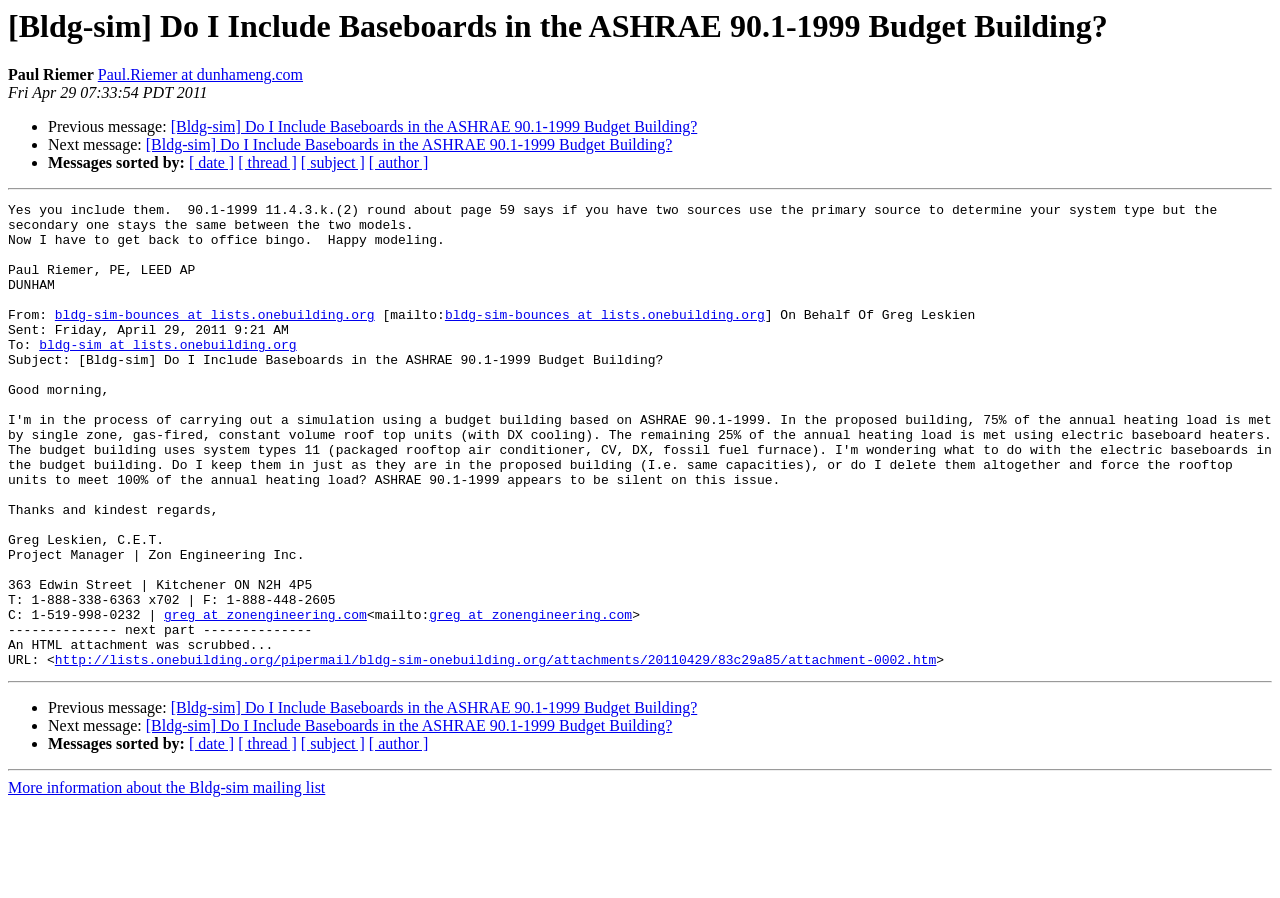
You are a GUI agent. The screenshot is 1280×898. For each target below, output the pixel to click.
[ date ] (211, 162)
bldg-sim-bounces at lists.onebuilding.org (215, 338)
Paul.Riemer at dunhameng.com (200, 74)
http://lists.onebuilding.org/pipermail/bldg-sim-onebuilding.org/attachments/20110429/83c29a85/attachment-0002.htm (495, 752)
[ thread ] (267, 162)
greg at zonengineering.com (265, 698)
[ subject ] (333, 162)
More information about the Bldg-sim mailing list (166, 880)
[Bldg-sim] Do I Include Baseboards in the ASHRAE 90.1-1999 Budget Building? (434, 126)
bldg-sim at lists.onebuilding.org (167, 374)
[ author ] (399, 162)
